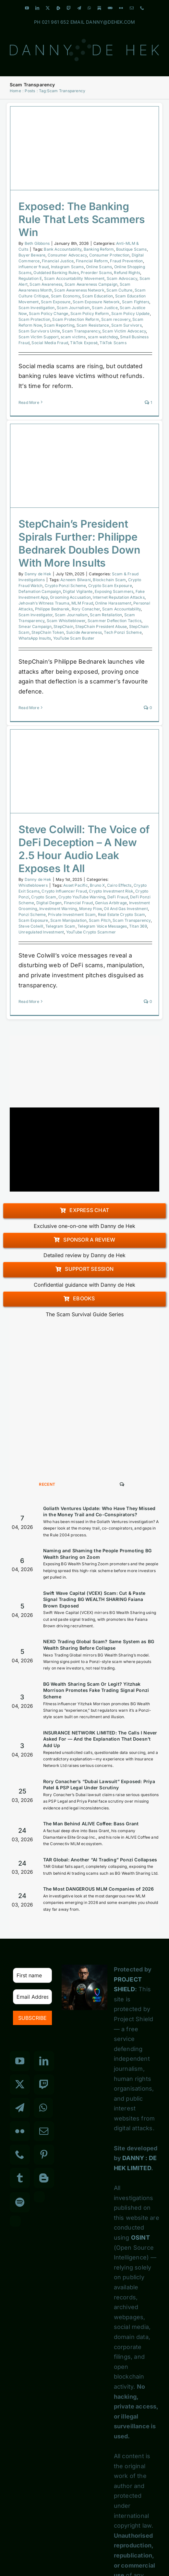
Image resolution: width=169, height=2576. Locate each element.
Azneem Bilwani (75, 579)
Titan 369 (138, 926)
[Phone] (20, 2155)
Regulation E (30, 278)
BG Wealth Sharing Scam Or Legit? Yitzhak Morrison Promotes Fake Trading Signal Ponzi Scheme (96, 1690)
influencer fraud (33, 266)
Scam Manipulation (68, 920)
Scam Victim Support (38, 336)
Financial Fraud (78, 902)
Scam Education (97, 296)
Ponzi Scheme (32, 914)
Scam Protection (34, 319)
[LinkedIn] (44, 2061)
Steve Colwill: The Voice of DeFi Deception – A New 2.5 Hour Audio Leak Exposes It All (84, 849)
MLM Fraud (82, 603)
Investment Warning (58, 908)
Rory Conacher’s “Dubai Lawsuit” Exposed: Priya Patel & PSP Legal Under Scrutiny (99, 1785)
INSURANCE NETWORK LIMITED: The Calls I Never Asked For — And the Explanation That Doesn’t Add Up (100, 1739)
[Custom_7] (15, 2221)
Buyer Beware (31, 255)
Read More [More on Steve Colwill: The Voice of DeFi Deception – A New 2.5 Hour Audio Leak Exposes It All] (28, 1001)
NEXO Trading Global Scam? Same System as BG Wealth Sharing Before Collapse (98, 1645)
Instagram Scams (67, 266)
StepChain (63, 626)
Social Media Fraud (49, 342)
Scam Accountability (121, 608)
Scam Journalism (73, 307)
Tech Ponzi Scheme (122, 632)
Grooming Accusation (70, 597)
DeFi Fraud (117, 896)
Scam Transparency (81, 331)
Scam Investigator (35, 614)
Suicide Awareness (84, 632)
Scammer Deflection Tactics (114, 620)
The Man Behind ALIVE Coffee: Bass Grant (91, 1823)
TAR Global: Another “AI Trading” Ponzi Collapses (100, 1859)
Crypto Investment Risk (111, 891)
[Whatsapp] (43, 2108)
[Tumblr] (20, 2178)
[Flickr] (20, 2131)
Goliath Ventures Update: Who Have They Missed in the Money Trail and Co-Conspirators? (99, 1512)
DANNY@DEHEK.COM (110, 22)
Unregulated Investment (41, 932)
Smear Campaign (35, 626)
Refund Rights (127, 272)
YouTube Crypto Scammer (91, 932)
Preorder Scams (96, 272)
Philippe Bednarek (52, 608)
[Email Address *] (32, 1996)
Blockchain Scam (109, 579)
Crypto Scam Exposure (110, 585)
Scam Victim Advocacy (124, 331)
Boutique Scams (131, 249)
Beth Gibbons (37, 243)
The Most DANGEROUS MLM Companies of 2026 (98, 1889)
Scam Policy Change (48, 313)
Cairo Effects (119, 885)
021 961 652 (55, 22)
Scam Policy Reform (89, 313)
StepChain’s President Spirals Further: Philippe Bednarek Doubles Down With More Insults (79, 543)
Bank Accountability (62, 249)
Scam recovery (115, 319)
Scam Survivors (126, 325)
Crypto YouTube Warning (81, 896)
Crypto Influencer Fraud (64, 891)
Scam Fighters (136, 301)
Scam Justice (104, 307)
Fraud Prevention (126, 260)
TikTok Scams (113, 342)
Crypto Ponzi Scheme (65, 585)
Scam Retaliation (106, 614)
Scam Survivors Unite (39, 331)
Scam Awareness (46, 284)
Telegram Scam (60, 926)
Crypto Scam (43, 896)
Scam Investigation (36, 307)
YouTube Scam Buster (74, 638)
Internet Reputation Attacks (118, 597)
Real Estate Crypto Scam (121, 914)
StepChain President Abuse (101, 626)
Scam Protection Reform (75, 319)
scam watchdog (103, 336)
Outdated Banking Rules (55, 272)
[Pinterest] (44, 2155)
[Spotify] (20, 2202)
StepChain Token (47, 632)
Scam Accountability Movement (74, 278)
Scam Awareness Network (79, 290)
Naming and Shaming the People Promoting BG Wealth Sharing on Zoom (97, 1554)
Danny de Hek (38, 573)
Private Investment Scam (72, 914)
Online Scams (99, 266)
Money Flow (90, 908)
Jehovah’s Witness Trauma (43, 603)
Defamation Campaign (39, 591)
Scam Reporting (59, 325)
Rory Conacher (86, 608)
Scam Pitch (100, 920)
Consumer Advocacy (67, 255)
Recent (47, 1484)
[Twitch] (44, 2084)
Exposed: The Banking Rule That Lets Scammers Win (81, 219)
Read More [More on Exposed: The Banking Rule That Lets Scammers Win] (28, 402)
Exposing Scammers (114, 591)
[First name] (32, 1975)
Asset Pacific (75, 885)
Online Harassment (113, 603)
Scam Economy (65, 296)
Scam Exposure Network (96, 301)
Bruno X (97, 885)
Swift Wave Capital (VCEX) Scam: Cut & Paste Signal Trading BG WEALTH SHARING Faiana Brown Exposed (94, 1599)
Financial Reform (92, 260)
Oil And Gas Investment (126, 908)
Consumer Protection (109, 255)
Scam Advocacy (122, 278)
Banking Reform (99, 249)
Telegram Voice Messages (102, 926)
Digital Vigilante (77, 591)
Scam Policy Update (130, 313)
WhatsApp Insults (34, 638)
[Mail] (44, 2131)
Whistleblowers (33, 885)
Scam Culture (119, 290)
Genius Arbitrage (111, 902)
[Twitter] (20, 2084)
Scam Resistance (93, 325)
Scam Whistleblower (66, 620)
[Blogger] (44, 2178)
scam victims (73, 336)
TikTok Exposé (84, 342)
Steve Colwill (30, 926)
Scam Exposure (56, 301)
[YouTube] (20, 2061)
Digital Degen (49, 902)
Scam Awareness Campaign (91, 284)
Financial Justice (58, 260)
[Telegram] (20, 2108)
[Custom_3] (39, 2196)
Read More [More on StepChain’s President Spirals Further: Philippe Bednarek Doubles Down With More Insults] (28, 707)
